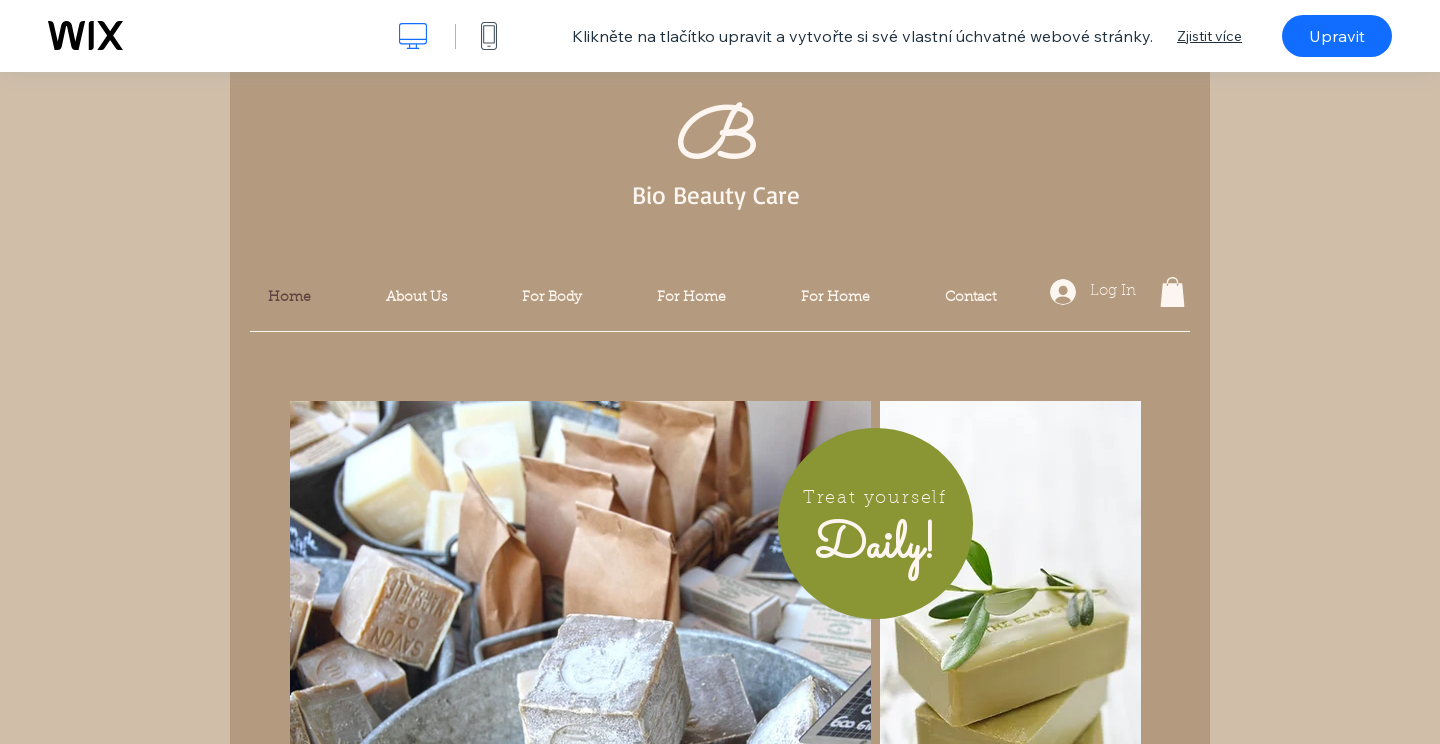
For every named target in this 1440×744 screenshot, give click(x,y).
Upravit (1337, 36)
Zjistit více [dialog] (1209, 36)
